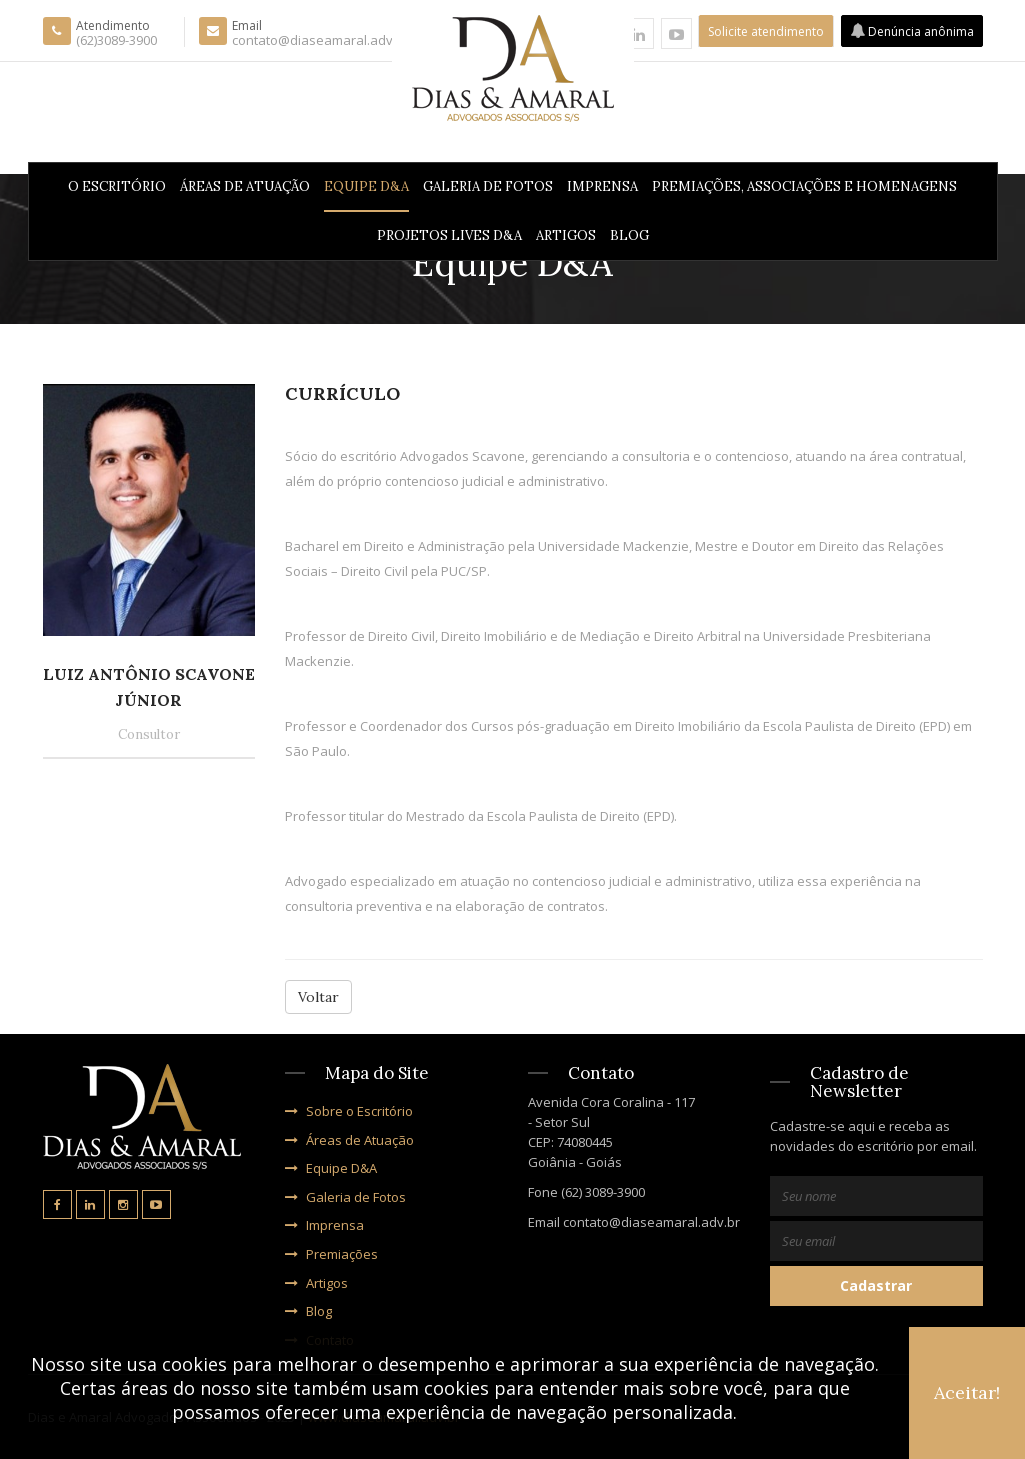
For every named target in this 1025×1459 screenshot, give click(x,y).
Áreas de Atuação (245, 186)
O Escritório (117, 186)
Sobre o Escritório (349, 1111)
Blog (629, 235)
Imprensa (602, 186)
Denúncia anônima (912, 31)
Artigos (566, 235)
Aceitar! (967, 1392)
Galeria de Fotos (488, 186)
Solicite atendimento (766, 31)
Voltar (318, 997)
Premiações (331, 1254)
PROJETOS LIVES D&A (449, 235)
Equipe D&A (366, 186)
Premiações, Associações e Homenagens (804, 186)
